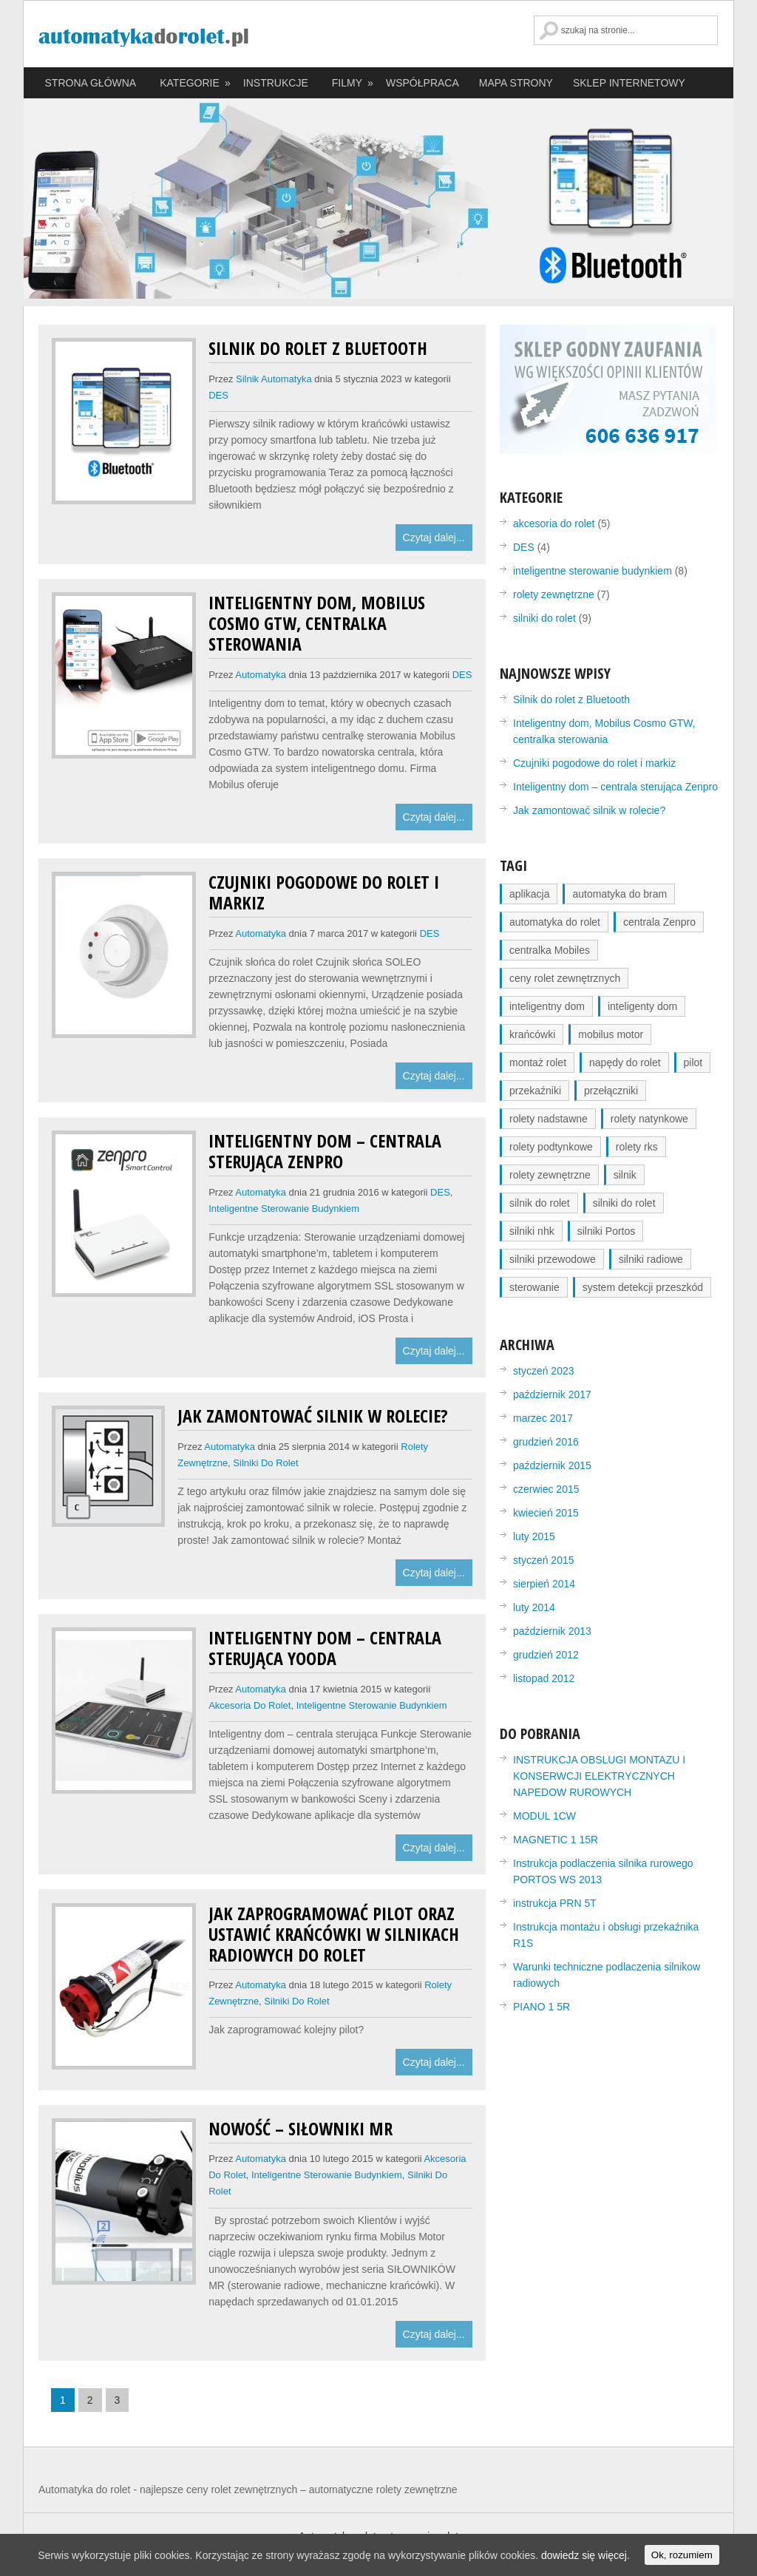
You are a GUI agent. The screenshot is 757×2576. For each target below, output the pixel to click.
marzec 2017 (543, 1418)
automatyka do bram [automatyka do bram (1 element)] (619, 894)
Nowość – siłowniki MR (300, 2128)
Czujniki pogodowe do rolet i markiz (323, 892)
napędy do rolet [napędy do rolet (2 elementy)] (625, 1062)
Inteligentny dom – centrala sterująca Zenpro (324, 1150)
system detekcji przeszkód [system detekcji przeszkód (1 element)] (643, 1287)
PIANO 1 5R (541, 2007)
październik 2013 (552, 1631)
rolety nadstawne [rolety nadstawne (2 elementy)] (548, 1119)
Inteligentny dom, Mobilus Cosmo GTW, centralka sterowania (316, 623)
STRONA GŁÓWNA (91, 83)
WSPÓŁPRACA (422, 83)
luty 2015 (534, 1536)
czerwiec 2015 (546, 1489)
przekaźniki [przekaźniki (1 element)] (535, 1091)
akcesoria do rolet (249, 1705)
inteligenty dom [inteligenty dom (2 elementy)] (642, 1006)
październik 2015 (552, 1465)
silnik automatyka (274, 378)
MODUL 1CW (544, 1816)
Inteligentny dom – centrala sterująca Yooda (324, 1647)
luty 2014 (534, 1607)
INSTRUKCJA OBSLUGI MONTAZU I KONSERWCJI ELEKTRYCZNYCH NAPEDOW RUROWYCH (599, 1776)
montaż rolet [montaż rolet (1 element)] (537, 1062)
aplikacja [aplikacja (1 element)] (529, 894)
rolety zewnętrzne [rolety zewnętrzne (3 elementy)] (550, 1175)
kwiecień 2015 (546, 1513)
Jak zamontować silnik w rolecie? (312, 1415)
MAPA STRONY (516, 83)
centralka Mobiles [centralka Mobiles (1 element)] (549, 950)
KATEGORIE (195, 83)
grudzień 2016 (546, 1442)
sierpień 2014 (544, 1584)
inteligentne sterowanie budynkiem (283, 1208)
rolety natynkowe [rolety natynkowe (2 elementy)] (649, 1119)
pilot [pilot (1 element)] (693, 1062)
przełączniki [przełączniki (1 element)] (611, 1091)
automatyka (260, 674)
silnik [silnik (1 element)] (625, 1175)
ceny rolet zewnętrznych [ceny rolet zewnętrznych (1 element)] (564, 978)
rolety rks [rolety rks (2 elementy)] (637, 1147)
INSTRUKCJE (275, 83)
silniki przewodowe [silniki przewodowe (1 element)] (552, 1259)
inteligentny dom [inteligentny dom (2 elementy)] (547, 1006)
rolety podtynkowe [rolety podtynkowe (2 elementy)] (551, 1147)
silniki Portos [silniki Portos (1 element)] (606, 1231)
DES (218, 395)
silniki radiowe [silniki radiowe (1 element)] (651, 1259)
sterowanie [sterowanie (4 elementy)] (534, 1287)
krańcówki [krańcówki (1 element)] (532, 1034)
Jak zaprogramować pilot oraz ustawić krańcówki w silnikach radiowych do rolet (333, 1934)
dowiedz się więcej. (585, 2555)
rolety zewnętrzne (553, 594)
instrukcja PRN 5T (555, 1903)
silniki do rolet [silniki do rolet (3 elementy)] (624, 1203)
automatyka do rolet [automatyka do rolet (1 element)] (554, 922)
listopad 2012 (543, 1678)
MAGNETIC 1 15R (555, 1839)
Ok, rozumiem (682, 2554)
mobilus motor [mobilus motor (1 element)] (610, 1034)
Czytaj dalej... (434, 537)
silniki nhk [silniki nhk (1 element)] (531, 1231)
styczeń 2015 (543, 1560)
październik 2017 (552, 1394)
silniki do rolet (265, 1462)
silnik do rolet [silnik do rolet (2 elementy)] (539, 1203)
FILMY (353, 83)
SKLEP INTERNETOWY (629, 83)
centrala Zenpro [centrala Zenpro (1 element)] (659, 922)
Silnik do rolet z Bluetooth (317, 348)
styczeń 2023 (543, 1371)
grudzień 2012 (546, 1655)
